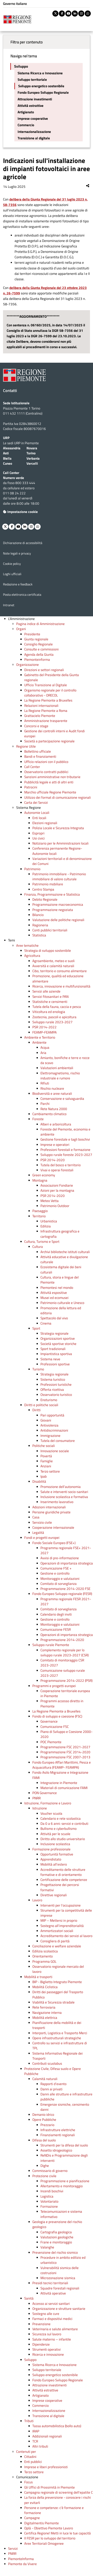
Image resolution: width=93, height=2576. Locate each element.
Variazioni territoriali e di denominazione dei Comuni (62, 862)
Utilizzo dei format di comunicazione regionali (57, 798)
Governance (49, 1725)
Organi (21, 629)
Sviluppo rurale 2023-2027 (52, 1023)
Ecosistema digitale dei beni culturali (60, 1272)
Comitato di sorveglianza (58, 1587)
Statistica (39, 936)
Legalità (38, 1535)
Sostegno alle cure (45, 2319)
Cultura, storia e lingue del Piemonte (59, 1282)
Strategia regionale (54, 1335)
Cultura (37, 1248)
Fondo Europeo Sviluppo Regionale (43, 92)
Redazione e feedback (18, 584)
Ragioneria (40, 926)
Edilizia (45, 1228)
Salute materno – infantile (51, 2344)
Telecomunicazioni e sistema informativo (61, 2219)
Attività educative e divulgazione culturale (64, 1261)
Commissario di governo (50, 2175)
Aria (43, 1054)
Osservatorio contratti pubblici (46, 772)
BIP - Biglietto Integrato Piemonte (57, 1986)
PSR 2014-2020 (52, 1161)
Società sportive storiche (58, 1346)
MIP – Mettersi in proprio (58, 1924)
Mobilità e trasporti (38, 1981)
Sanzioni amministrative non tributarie (52, 777)
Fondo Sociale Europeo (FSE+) (53, 1546)
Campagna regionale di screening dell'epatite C (58, 2498)
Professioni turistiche (56, 1387)
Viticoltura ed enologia (48, 1013)
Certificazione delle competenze (63, 1883)
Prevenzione (41, 2329)
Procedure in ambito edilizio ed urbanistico (63, 2265)
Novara (31, 448)
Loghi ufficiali (12, 574)
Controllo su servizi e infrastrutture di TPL (59, 2050)
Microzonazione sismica (57, 2283)
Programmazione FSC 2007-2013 (65, 1761)
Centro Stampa (43, 890)
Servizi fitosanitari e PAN (50, 997)
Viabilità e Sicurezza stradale (53, 2006)
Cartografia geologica (56, 2237)
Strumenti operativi (46, 2354)
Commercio (26, 125)
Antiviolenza (49, 1428)
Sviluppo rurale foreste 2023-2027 (66, 1156)
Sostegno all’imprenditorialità (62, 1930)
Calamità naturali (44, 2083)
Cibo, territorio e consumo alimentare (59, 972)
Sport (36, 1330)
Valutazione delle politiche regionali (58, 921)
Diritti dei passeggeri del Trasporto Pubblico (57, 1999)
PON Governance (44, 1796)
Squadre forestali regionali (59, 2293)
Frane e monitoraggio (56, 2247)
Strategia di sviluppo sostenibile (47, 951)
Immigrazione (50, 1438)
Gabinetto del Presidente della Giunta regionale (51, 678)
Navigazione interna (47, 2017)
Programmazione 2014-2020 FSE (65, 1592)
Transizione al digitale (34, 138)
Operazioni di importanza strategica (66, 1566)
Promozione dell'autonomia (60, 1489)
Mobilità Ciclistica (45, 1991)
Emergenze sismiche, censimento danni (64, 2111)
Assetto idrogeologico (56, 2155)
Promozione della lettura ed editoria (60, 1313)
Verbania (33, 458)
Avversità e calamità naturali (53, 967)
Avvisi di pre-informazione (59, 1561)
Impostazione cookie (20, 512)
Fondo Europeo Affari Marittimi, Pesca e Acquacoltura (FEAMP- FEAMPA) (61, 1768)
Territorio (39, 1218)
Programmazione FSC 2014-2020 (65, 1755)
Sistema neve (50, 1361)
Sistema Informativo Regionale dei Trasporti (57, 2060)
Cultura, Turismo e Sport (41, 1243)
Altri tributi (40, 2452)
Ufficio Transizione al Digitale (45, 685)
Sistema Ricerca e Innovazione (40, 73)
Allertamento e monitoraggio (61, 2191)
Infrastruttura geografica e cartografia (59, 1236)
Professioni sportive (55, 1366)
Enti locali (39, 818)
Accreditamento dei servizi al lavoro (66, 1940)
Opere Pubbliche (44, 2124)
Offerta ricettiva (52, 1392)
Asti (6, 453)
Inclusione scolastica (55, 1848)
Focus (28, 2488)
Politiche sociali (43, 1448)
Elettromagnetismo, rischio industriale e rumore (60, 1077)
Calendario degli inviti (56, 1617)
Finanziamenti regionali (57, 2139)
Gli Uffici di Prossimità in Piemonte (49, 2493)
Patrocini (30, 787)
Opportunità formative (56, 1858)
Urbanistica (48, 1223)
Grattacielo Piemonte (39, 716)
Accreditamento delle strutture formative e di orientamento (62, 1876)
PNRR (36, 1802)
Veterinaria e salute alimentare (55, 2334)
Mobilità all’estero (53, 1868)
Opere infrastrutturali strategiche (56, 2042)
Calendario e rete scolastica (60, 1822)
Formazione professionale (51, 1853)
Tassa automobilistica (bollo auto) (56, 2431)
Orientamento (42, 1960)
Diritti (36, 1412)
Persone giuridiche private (51, 1515)
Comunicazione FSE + (56, 1571)
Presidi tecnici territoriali (50, 2288)
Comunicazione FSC (54, 1730)
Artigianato (26, 112)
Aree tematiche (27, 946)
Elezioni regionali (44, 823)
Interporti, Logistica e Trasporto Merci (59, 2037)
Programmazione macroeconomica (57, 905)
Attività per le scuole (55, 1837)
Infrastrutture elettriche (57, 2134)
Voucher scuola (51, 1817)
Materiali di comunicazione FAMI (64, 1791)
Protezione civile (44, 2180)
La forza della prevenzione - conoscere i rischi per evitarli (57, 2506)
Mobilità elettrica (44, 2022)
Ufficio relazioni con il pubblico (46, 762)
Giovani (45, 1423)
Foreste (38, 1120)
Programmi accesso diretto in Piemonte (61, 1707)
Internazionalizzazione (34, 131)
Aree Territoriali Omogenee (44, 2549)
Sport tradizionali (53, 1351)
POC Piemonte (50, 1745)
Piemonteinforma (37, 659)
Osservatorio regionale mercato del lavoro (58, 1973)
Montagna (39, 1182)
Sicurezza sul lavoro (46, 2339)
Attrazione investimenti (35, 99)
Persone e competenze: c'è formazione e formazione (54, 2516)
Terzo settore (50, 1474)
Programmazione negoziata (52, 910)
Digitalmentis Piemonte (41, 2529)
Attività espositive (53, 1294)
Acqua (44, 1049)
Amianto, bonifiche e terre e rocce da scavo (65, 1062)
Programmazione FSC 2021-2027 (65, 1750)
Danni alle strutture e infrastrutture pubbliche (66, 2101)
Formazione (49, 2211)
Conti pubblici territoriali (49, 931)
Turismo (38, 1371)
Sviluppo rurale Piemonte (50, 1648)
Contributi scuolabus (47, 2068)
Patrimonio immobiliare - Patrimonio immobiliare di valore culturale (59, 877)
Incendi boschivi (51, 2196)
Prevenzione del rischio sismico (55, 2257)
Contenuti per (26, 2457)
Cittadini (30, 2462)
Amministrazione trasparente (45, 721)
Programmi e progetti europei (54, 1689)
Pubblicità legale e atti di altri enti (48, 782)
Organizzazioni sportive (57, 1341)
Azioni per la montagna (57, 1192)
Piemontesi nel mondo (56, 1289)
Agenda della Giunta (39, 654)
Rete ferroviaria (43, 2011)
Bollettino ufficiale (37, 752)
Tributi (29, 2426)
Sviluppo (21, 66)
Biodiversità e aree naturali (52, 1095)
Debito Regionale (44, 900)
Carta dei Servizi (36, 803)
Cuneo (7, 463)
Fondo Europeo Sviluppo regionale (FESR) (62, 1597)
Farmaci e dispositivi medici (52, 2324)
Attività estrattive (30, 105)
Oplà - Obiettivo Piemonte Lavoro (48, 2534)
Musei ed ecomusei (54, 1300)
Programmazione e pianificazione (64, 2186)
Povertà (46, 1458)
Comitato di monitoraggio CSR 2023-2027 (62, 1666)
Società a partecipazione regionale (49, 741)
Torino (31, 453)
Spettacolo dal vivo (54, 1320)
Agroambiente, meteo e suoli (53, 962)
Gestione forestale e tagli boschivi (65, 1141)
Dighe (44, 2170)
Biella (7, 458)
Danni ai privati (51, 2093)
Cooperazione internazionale (53, 1530)
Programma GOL (44, 1965)
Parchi (45, 1105)
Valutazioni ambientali (56, 1069)
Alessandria (11, 448)
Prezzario (47, 2129)
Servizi (13, 2554)
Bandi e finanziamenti (40, 757)
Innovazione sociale (54, 1453)
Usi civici (38, 839)
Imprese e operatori (54, 1146)
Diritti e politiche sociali (41, 1407)
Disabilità (39, 1484)
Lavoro (37, 1904)
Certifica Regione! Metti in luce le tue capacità (57, 2539)
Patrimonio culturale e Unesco (62, 1305)
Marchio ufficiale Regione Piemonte (50, 793)
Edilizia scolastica (45, 1955)
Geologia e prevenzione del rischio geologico (57, 2229)
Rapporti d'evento (53, 2088)
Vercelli (32, 463)
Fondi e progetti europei (41, 1540)
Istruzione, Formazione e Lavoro (47, 1807)
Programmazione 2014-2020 (62, 1643)
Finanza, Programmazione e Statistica (52, 895)
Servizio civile (42, 1525)
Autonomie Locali (36, 813)
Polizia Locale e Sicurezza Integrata (58, 828)
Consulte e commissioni (41, 649)
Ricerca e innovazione (48, 2360)
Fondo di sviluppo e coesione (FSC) (57, 1720)
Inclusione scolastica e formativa (64, 1499)
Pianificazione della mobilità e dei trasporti (56, 2029)
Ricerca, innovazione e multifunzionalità (61, 987)
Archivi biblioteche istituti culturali (65, 1253)
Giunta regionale (36, 639)
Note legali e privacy (17, 553)
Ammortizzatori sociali (56, 1935)
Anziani (45, 1469)
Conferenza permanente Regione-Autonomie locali (57, 852)
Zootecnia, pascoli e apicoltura (54, 1018)
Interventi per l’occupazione (60, 1909)
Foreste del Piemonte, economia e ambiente (65, 1133)
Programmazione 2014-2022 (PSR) (66, 1684)
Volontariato (49, 2206)
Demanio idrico (43, 2119)
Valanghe (47, 2252)
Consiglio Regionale (38, 644)
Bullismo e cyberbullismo (58, 1832)
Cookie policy (12, 563)
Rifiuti (44, 1084)
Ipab (43, 1479)
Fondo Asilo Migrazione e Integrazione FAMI (60, 1779)
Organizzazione (27, 665)
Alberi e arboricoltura (55, 1125)
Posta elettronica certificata (22, 594)
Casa (35, 1520)
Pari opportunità (52, 1417)
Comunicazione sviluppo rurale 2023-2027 (62, 1676)
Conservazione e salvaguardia (62, 1100)
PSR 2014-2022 (44, 1028)
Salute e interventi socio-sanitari (64, 1494)
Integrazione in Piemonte (58, 1786)
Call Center (32, 767)
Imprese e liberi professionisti (46, 2472)
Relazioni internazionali (41, 706)
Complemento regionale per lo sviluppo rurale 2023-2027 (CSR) (64, 1656)
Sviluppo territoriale (32, 79)
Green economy (43, 1177)
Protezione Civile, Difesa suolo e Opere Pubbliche (52, 2076)
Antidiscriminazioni (54, 1433)
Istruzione (39, 1812)
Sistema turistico (52, 1382)
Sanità (29, 2303)
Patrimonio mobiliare (47, 885)
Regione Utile (26, 747)
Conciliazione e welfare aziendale (56, 1950)
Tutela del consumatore (57, 1443)
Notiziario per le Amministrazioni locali (60, 844)
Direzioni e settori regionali (44, 670)
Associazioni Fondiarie (56, 1187)
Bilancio (38, 915)
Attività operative (53, 2298)
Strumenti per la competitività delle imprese (66, 1917)
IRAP (35, 2436)
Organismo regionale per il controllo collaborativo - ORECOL (50, 693)
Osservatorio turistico (56, 1397)
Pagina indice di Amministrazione (40, 624)
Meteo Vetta (49, 1202)
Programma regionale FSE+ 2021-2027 (65, 1553)
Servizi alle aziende (46, 992)
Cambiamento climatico (49, 1115)
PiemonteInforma (21, 2565)
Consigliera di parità (55, 1945)
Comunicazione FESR (55, 1633)
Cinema (45, 1325)
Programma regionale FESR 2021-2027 (65, 1605)
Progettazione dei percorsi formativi (59, 1891)
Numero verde (13, 478)
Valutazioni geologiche (56, 2242)
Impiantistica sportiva (56, 1356)
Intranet (8, 605)
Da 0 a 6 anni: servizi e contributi (64, 1827)
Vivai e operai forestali (56, 1172)
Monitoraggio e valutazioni (59, 1581)
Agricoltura (32, 956)
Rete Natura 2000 (53, 1110)
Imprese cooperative (33, 118)
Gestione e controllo (55, 1576)
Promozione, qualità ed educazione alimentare (57, 980)
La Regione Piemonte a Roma (45, 711)
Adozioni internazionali (49, 1510)
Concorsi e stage (36, 726)
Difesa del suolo (44, 2145)
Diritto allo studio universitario (62, 1842)
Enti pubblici (33, 2467)
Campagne (32, 2524)
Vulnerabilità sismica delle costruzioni (59, 2275)
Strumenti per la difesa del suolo (64, 2150)
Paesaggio (40, 1213)
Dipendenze (41, 2349)
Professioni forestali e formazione (65, 1151)
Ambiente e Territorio (39, 1038)
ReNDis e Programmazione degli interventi (64, 2163)
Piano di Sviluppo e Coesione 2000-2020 (66, 1738)
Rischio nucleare (52, 1090)
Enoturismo (48, 1402)
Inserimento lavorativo (56, 1505)
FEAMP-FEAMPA (44, 1033)
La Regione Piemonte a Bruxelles (48, 700)
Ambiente (39, 1043)
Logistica (46, 2201)
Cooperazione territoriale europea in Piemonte (65, 1697)
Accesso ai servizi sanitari (51, 2308)
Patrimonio (32, 869)
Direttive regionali (53, 1899)
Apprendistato (50, 1863)
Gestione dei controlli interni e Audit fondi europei (54, 734)
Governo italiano (15, 3)
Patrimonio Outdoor (54, 1207)
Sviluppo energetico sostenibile (41, 86)
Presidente (32, 634)
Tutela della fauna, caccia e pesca (56, 1008)
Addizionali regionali (47, 2442)
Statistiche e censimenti (49, 1003)
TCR (35, 2447)
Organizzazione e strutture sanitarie (58, 2314)
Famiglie (46, 1464)
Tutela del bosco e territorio (60, 1166)
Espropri (38, 834)
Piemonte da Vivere (22, 2570)
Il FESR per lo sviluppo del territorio (49, 2544)
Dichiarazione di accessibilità (22, 543)
